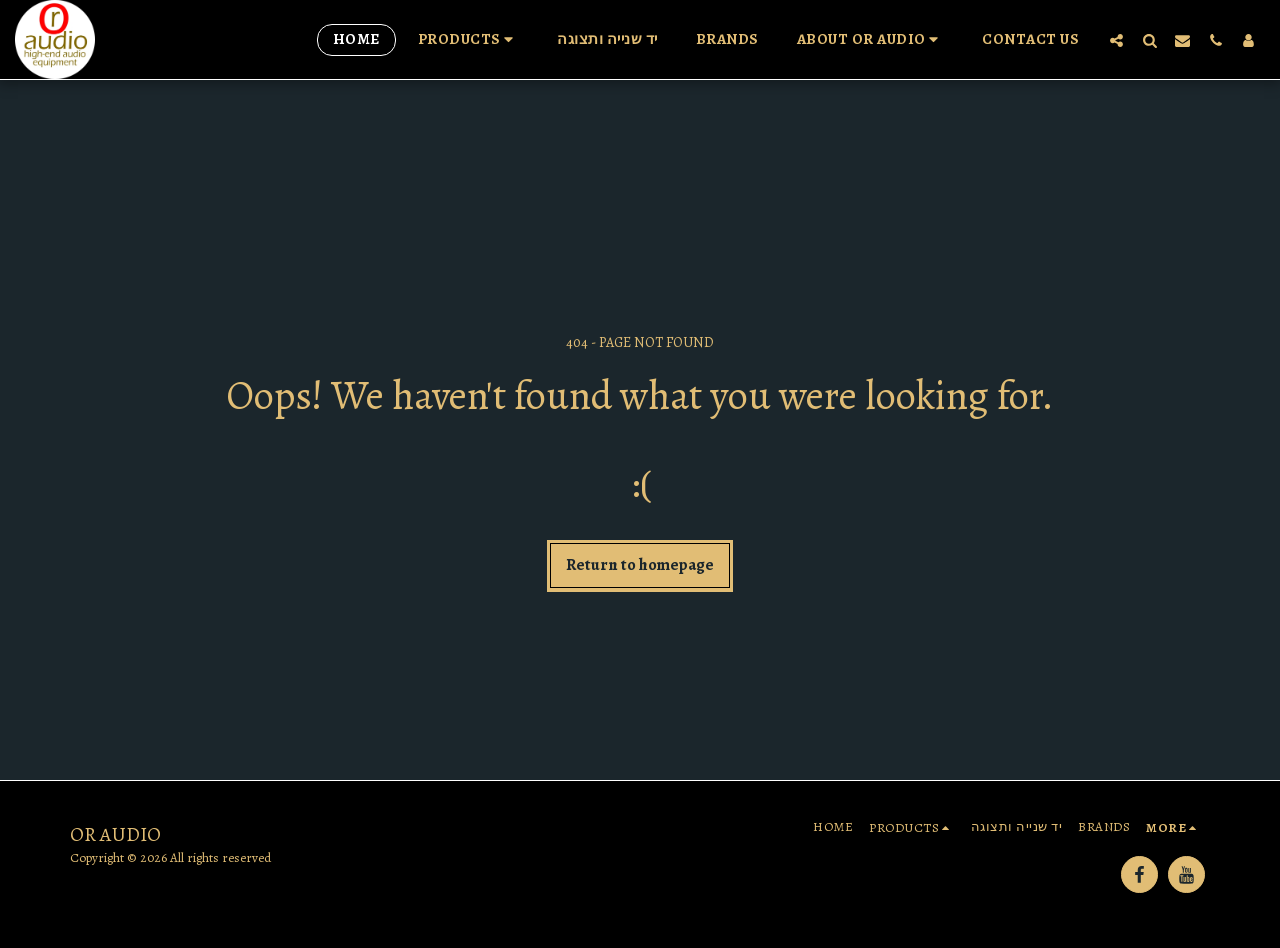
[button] (469, 40)
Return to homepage (640, 564)
